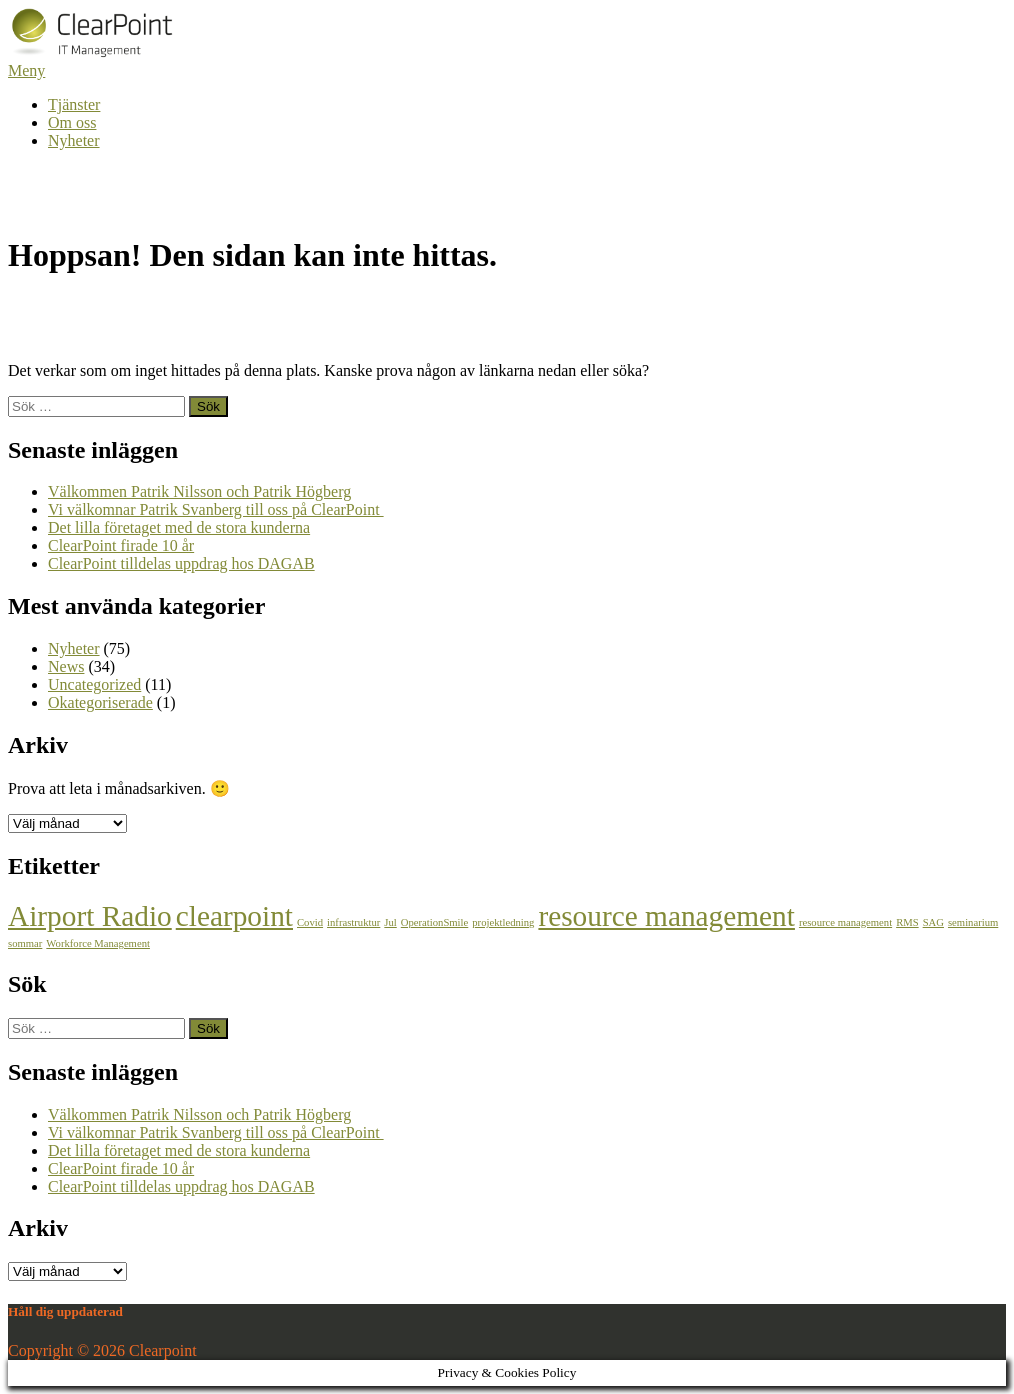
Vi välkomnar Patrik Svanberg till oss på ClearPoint (216, 509)
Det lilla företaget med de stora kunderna (179, 527)
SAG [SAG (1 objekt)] (933, 922)
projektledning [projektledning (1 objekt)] (503, 922)
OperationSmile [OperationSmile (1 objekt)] (434, 922)
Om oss (72, 122)
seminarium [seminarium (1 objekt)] (973, 922)
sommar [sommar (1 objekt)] (25, 943)
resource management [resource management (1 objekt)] (845, 922)
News (66, 666)
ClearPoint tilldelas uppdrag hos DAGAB (181, 563)
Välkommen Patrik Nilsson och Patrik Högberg (199, 491)
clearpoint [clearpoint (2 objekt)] (234, 916)
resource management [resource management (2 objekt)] (666, 916)
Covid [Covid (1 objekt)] (310, 922)
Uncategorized (94, 684)
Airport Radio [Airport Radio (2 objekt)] (90, 916)
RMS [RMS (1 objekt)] (907, 922)
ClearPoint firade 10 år (121, 545)
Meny (26, 70)
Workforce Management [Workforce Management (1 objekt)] (98, 943)
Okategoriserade (100, 702)
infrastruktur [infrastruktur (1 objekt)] (353, 922)
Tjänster (74, 104)
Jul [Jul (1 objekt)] (390, 922)
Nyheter (74, 140)
